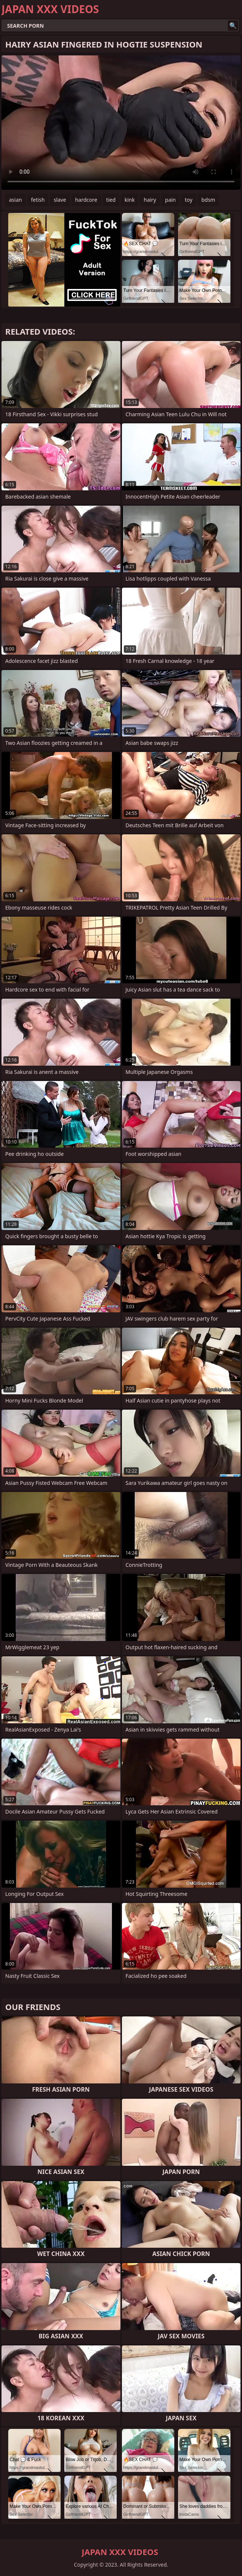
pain (170, 199)
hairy (150, 199)
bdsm (208, 199)
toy (188, 199)
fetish (38, 199)
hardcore (86, 199)
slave (59, 199)
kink (130, 199)
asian (15, 199)
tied (111, 199)
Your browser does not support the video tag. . (121, 122)
